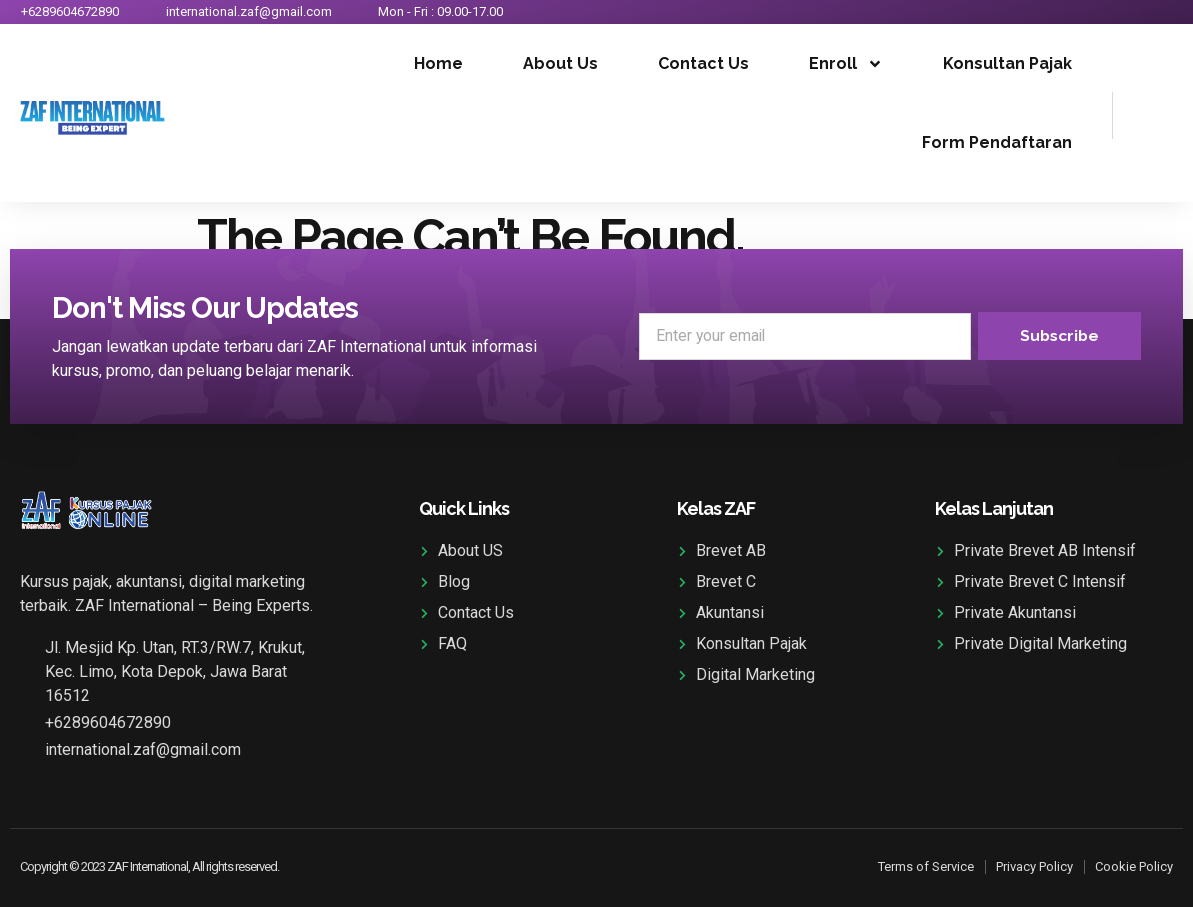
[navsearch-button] (1138, 112)
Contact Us (703, 63)
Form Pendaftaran (997, 142)
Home (438, 63)
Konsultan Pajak (1007, 63)
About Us (560, 63)
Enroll (846, 64)
